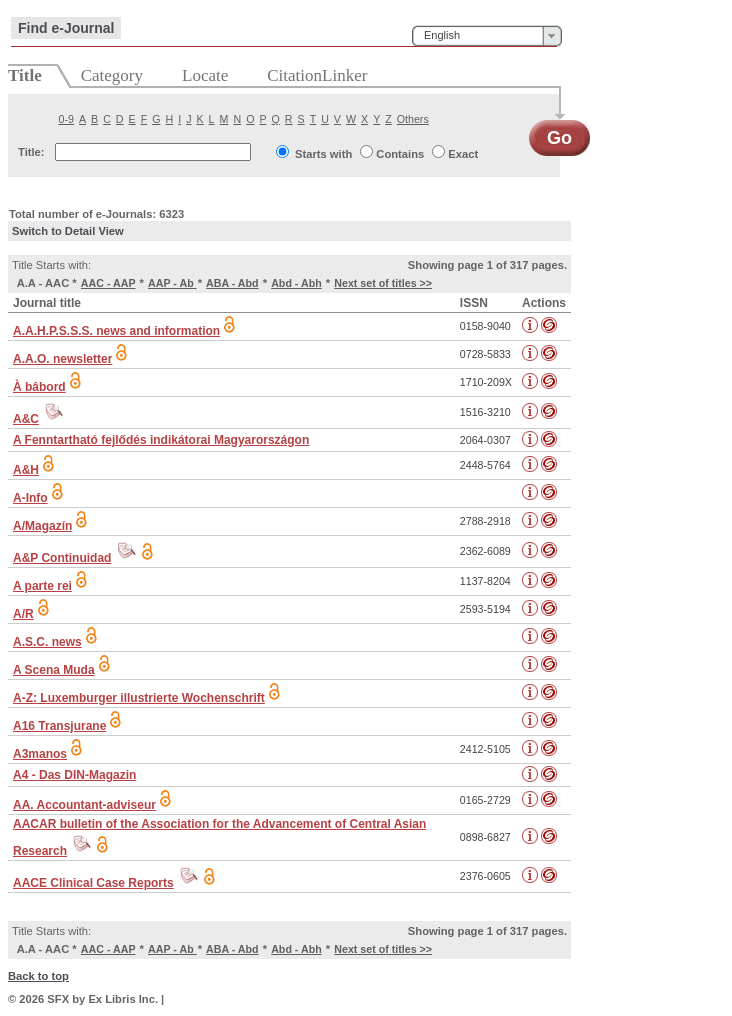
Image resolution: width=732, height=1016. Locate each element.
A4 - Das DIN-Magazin (74, 775)
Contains (400, 154)
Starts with (323, 154)
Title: (31, 152)
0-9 (66, 119)
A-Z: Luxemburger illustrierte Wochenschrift (139, 698)
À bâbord (39, 387)
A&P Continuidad (62, 558)
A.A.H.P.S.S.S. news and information (116, 331)
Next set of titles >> (383, 283)
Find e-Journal (66, 28)
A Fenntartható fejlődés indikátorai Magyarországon (161, 440)
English (442, 35)
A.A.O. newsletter (62, 359)
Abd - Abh (296, 283)
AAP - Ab (172, 283)
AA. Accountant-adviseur (84, 805)
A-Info (30, 498)
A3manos (40, 754)
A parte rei (42, 586)
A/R (23, 614)
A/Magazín (42, 526)
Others (413, 119)
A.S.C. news (47, 642)
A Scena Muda (54, 670)
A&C (26, 419)
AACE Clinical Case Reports (93, 883)
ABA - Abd (232, 283)
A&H (26, 470)
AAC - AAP (108, 283)
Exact (463, 154)
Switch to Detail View (68, 231)
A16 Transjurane (59, 726)
